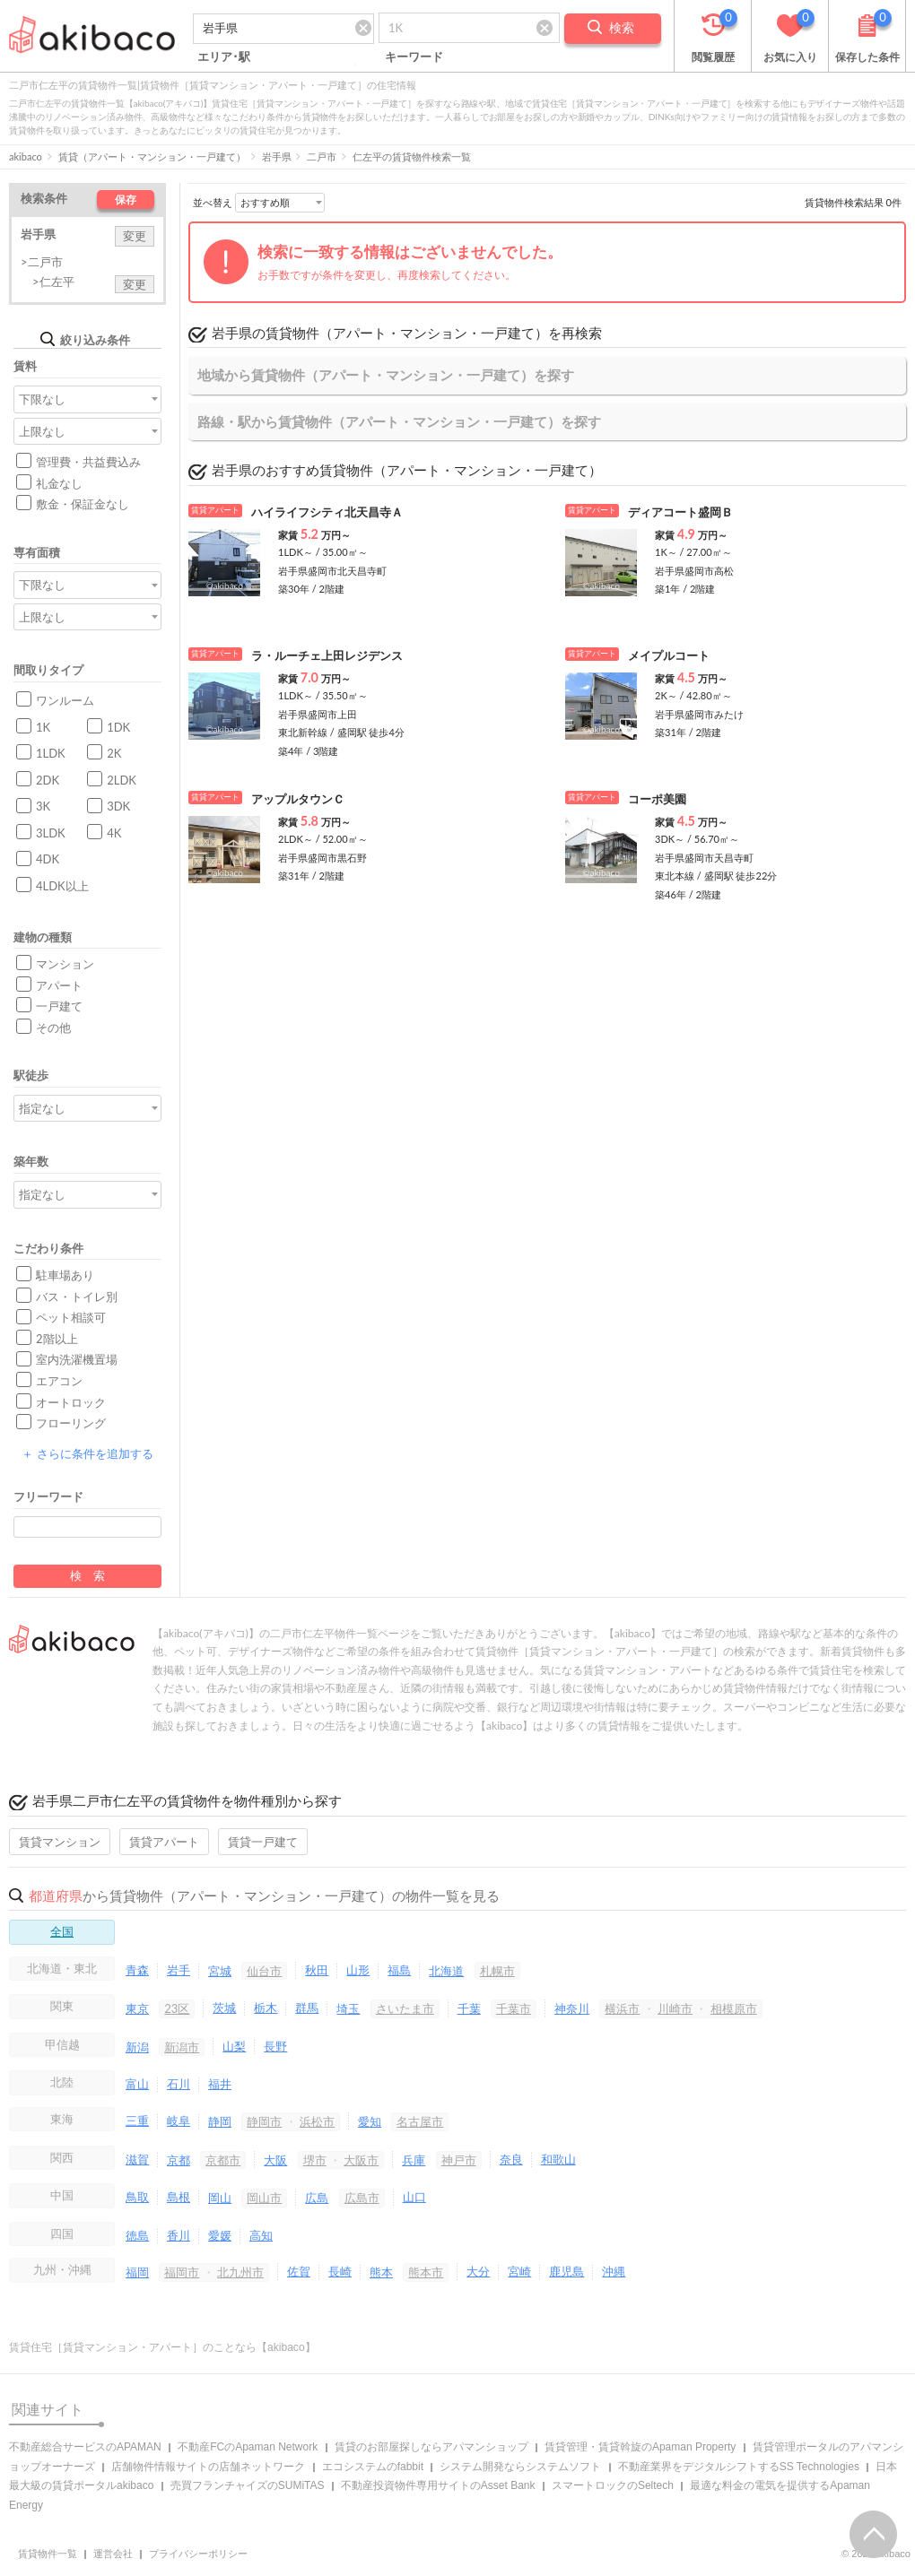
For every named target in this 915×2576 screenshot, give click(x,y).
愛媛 (219, 2235)
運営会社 (113, 2553)
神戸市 (458, 2160)
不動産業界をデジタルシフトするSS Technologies (738, 2466)
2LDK (121, 780)
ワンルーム (65, 700)
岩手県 (277, 156)
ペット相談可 (71, 1317)
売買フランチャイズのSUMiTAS (247, 2485)
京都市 (222, 2160)
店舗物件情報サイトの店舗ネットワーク (208, 2466)
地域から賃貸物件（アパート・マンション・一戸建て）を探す (385, 375)
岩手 (178, 1970)
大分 (478, 2271)
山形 (358, 1970)
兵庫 (413, 2160)
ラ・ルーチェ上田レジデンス (327, 655)
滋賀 (137, 2159)
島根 (178, 2197)
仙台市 (264, 1971)
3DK (118, 806)
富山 (137, 2084)
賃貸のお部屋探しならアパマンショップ (431, 2447)
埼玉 (348, 2008)
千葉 (469, 2008)
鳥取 (137, 2197)
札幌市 (497, 1971)
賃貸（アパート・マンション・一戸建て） (152, 156)
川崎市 (675, 2008)
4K (114, 833)
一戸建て (59, 1006)
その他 (53, 1027)
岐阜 (178, 2120)
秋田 (316, 1970)
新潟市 (181, 2047)
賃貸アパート (164, 1841)
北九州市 (240, 2272)
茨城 (224, 2007)
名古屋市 (419, 2121)
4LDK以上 (62, 886)
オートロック (71, 1402)
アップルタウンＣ (297, 799)
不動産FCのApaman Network (248, 2447)
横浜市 (622, 2008)
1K (43, 727)
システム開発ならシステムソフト (520, 2466)
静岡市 (264, 2121)
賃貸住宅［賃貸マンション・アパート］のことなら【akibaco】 (162, 2347)
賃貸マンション (59, 1841)
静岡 (219, 2121)
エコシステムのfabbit (372, 2466)
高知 (261, 2235)
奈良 (511, 2159)
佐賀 (298, 2271)
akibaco (25, 156)
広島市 (361, 2197)
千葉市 (513, 2008)
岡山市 (264, 2197)
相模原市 (733, 2008)
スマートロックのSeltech (613, 2485)
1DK (118, 727)
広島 (316, 2197)
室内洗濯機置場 (77, 1359)
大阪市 (361, 2160)
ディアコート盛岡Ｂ (680, 512)
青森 (137, 1970)
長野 (275, 2046)
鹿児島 (566, 2271)
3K (43, 806)
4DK (47, 859)
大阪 (275, 2160)
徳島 (137, 2235)
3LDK (50, 833)
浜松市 (317, 2121)
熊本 (381, 2272)
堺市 (315, 2160)
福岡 (137, 2272)
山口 (414, 2197)
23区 (176, 2008)
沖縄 (613, 2271)
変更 (134, 236)
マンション (65, 964)
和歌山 (558, 2159)
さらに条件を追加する (87, 1453)
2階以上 (57, 1338)
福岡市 (181, 2272)
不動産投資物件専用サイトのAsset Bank (438, 2485)
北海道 (446, 1971)
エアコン (59, 1381)
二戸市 (321, 156)
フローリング (71, 1423)
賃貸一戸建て (263, 1841)
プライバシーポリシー (198, 2553)
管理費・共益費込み (88, 462)
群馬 (306, 2007)
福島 (399, 1970)
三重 (137, 2120)
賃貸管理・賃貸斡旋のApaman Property (640, 2447)
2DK (47, 780)
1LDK (50, 753)
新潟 (137, 2047)
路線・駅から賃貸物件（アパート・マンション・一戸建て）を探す (399, 421)
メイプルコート (669, 655)
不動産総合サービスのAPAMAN (85, 2447)
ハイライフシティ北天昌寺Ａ (327, 512)
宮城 (219, 1971)
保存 (125, 199)
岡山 (219, 2197)
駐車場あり (65, 1275)
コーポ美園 (657, 799)
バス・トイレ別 (77, 1296)
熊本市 (425, 2272)
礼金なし (59, 483)
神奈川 (571, 2008)
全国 (62, 1931)
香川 (178, 2235)
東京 (137, 2008)
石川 (178, 2084)
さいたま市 (405, 2008)
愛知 (369, 2121)
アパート (59, 985)
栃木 (265, 2007)
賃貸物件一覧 (47, 2553)
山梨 (234, 2046)
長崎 (340, 2271)
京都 (178, 2160)
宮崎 (519, 2271)
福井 (219, 2084)
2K (114, 753)
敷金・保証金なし (82, 504)
